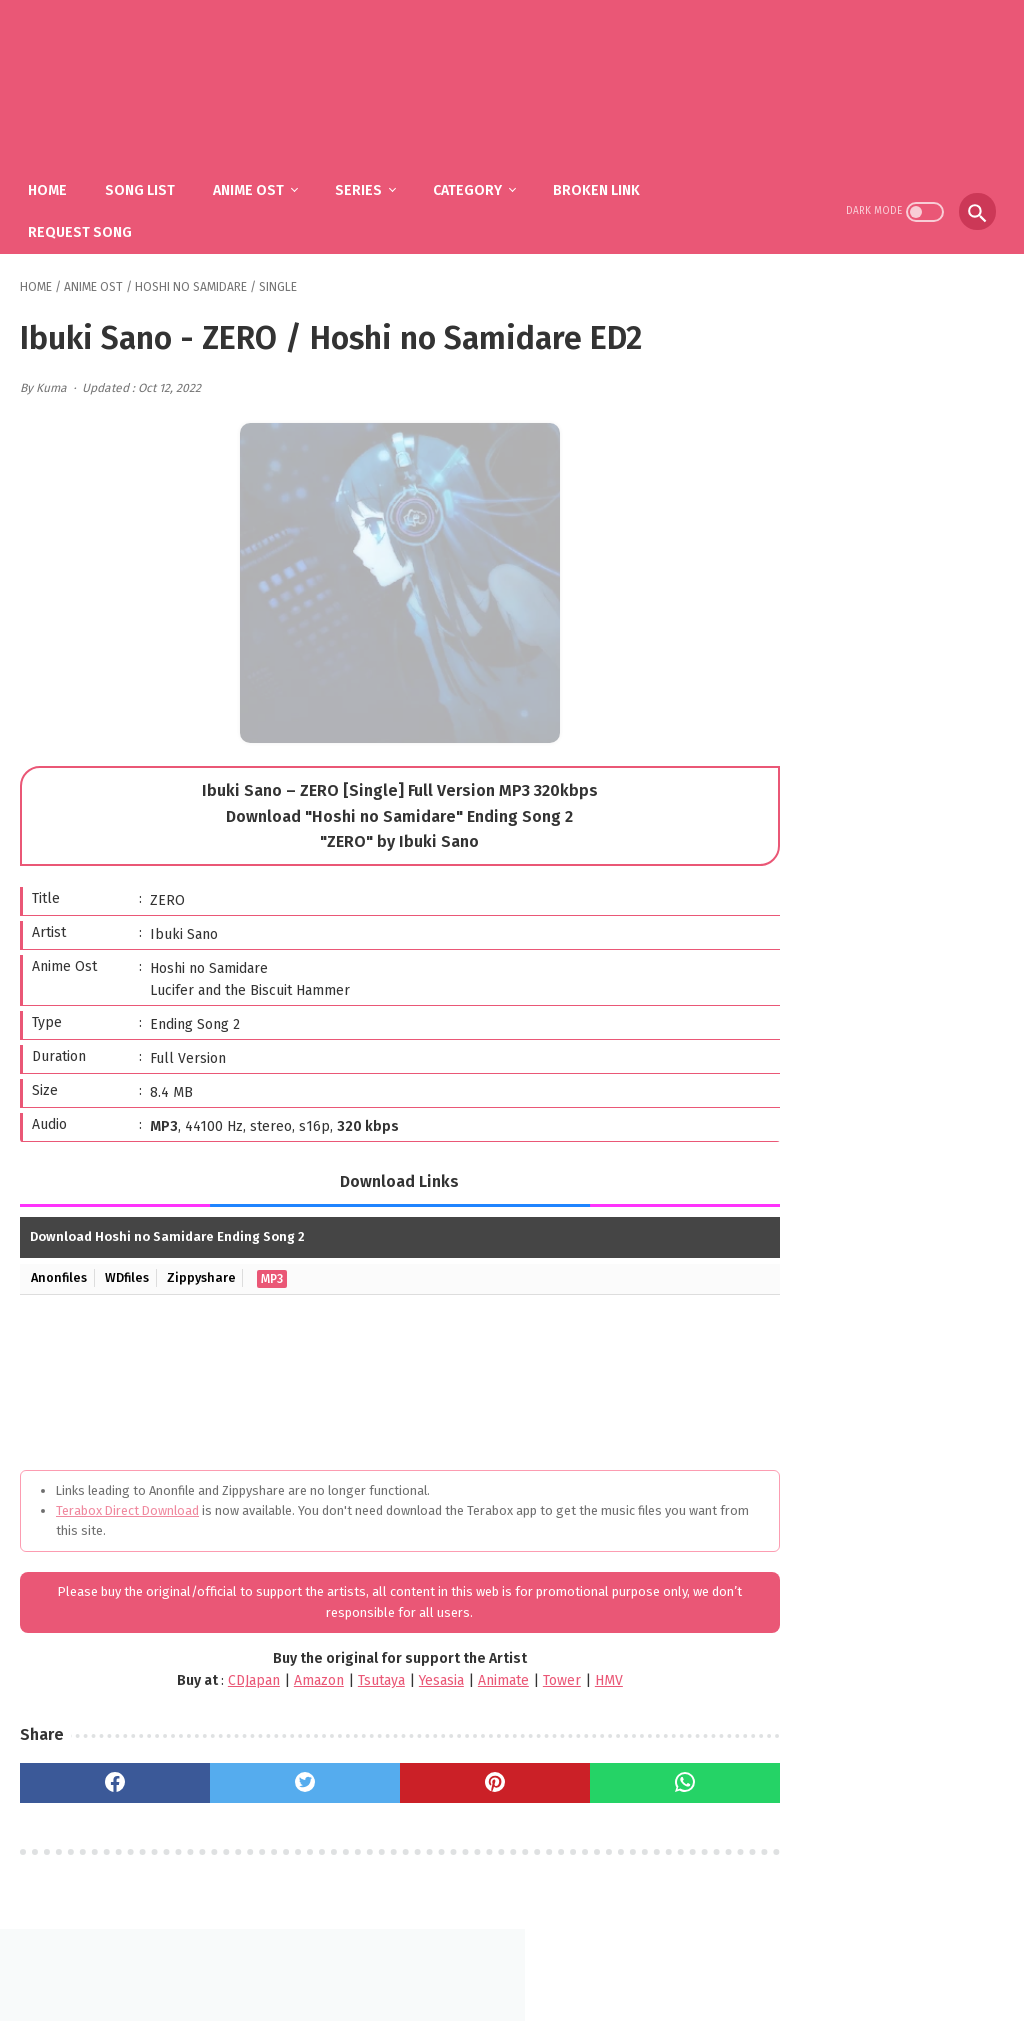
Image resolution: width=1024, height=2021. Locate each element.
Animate (456, 1671)
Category (475, 180)
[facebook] (103, 1774)
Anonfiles (61, 1269)
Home (55, 180)
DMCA (536, 1957)
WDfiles (131, 1269)
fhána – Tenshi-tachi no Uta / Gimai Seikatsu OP (899, 1108)
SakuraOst (528, 1989)
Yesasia (394, 1671)
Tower (515, 1671)
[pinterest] (436, 1774)
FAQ (482, 1957)
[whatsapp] (603, 1774)
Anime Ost (256, 180)
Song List (148, 180)
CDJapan (207, 1671)
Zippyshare (208, 1269)
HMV (562, 1671)
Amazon (272, 1671)
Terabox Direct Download (127, 1501)
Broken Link (604, 180)
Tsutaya (334, 1671)
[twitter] (270, 1774)
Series (366, 180)
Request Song (88, 222)
